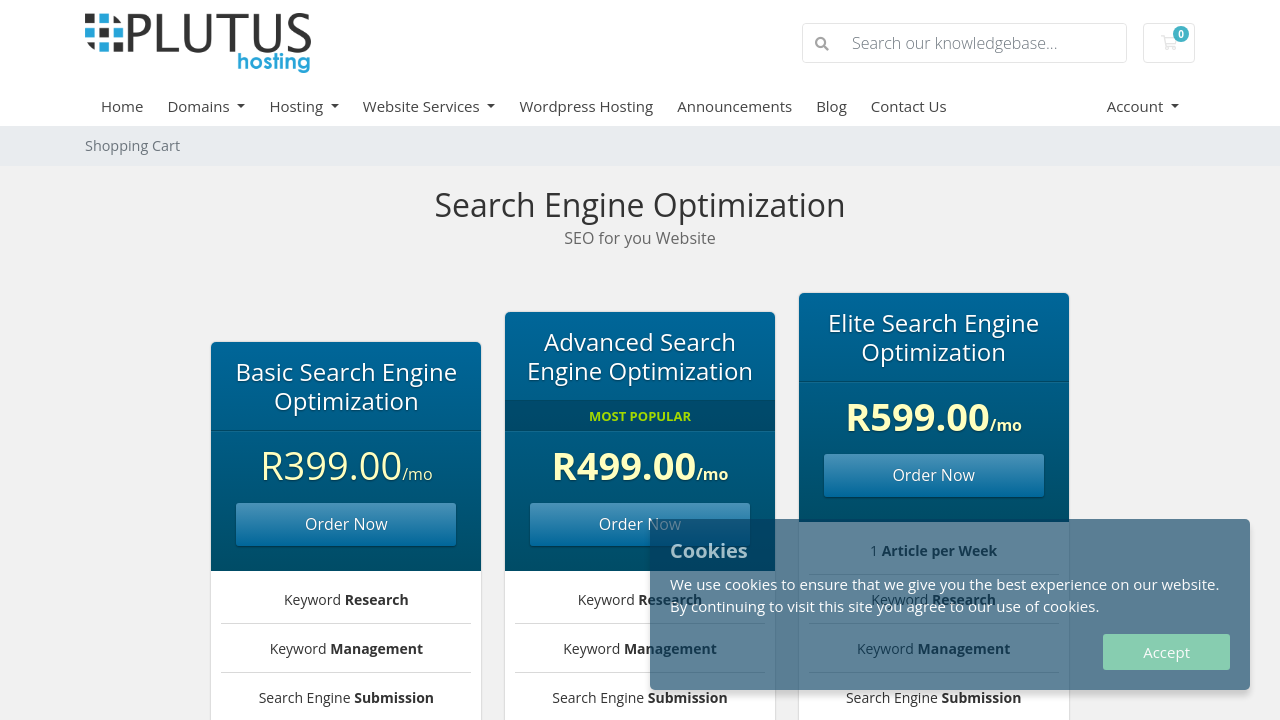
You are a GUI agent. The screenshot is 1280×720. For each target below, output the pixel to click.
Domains (200, 106)
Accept (1166, 652)
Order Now (346, 524)
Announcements (734, 106)
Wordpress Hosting (586, 106)
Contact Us (909, 106)
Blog (831, 106)
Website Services (423, 106)
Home (122, 106)
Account (1137, 106)
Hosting (298, 106)
